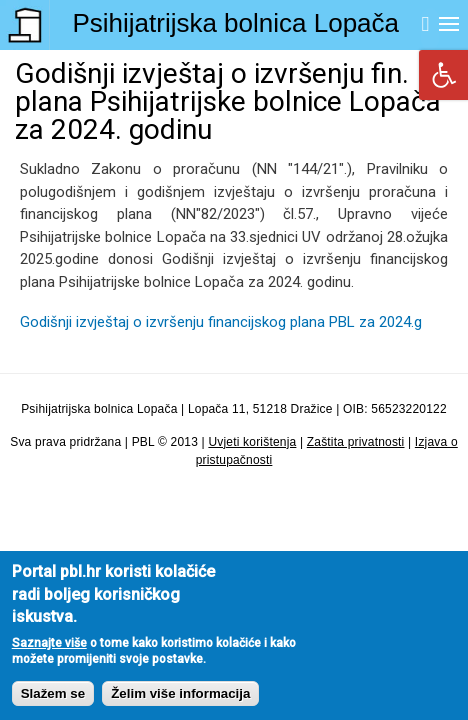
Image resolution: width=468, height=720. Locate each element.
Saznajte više (49, 655)
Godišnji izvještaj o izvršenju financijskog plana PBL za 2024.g (221, 322)
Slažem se (53, 706)
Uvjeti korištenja (252, 442)
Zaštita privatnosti (356, 442)
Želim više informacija (180, 706)
